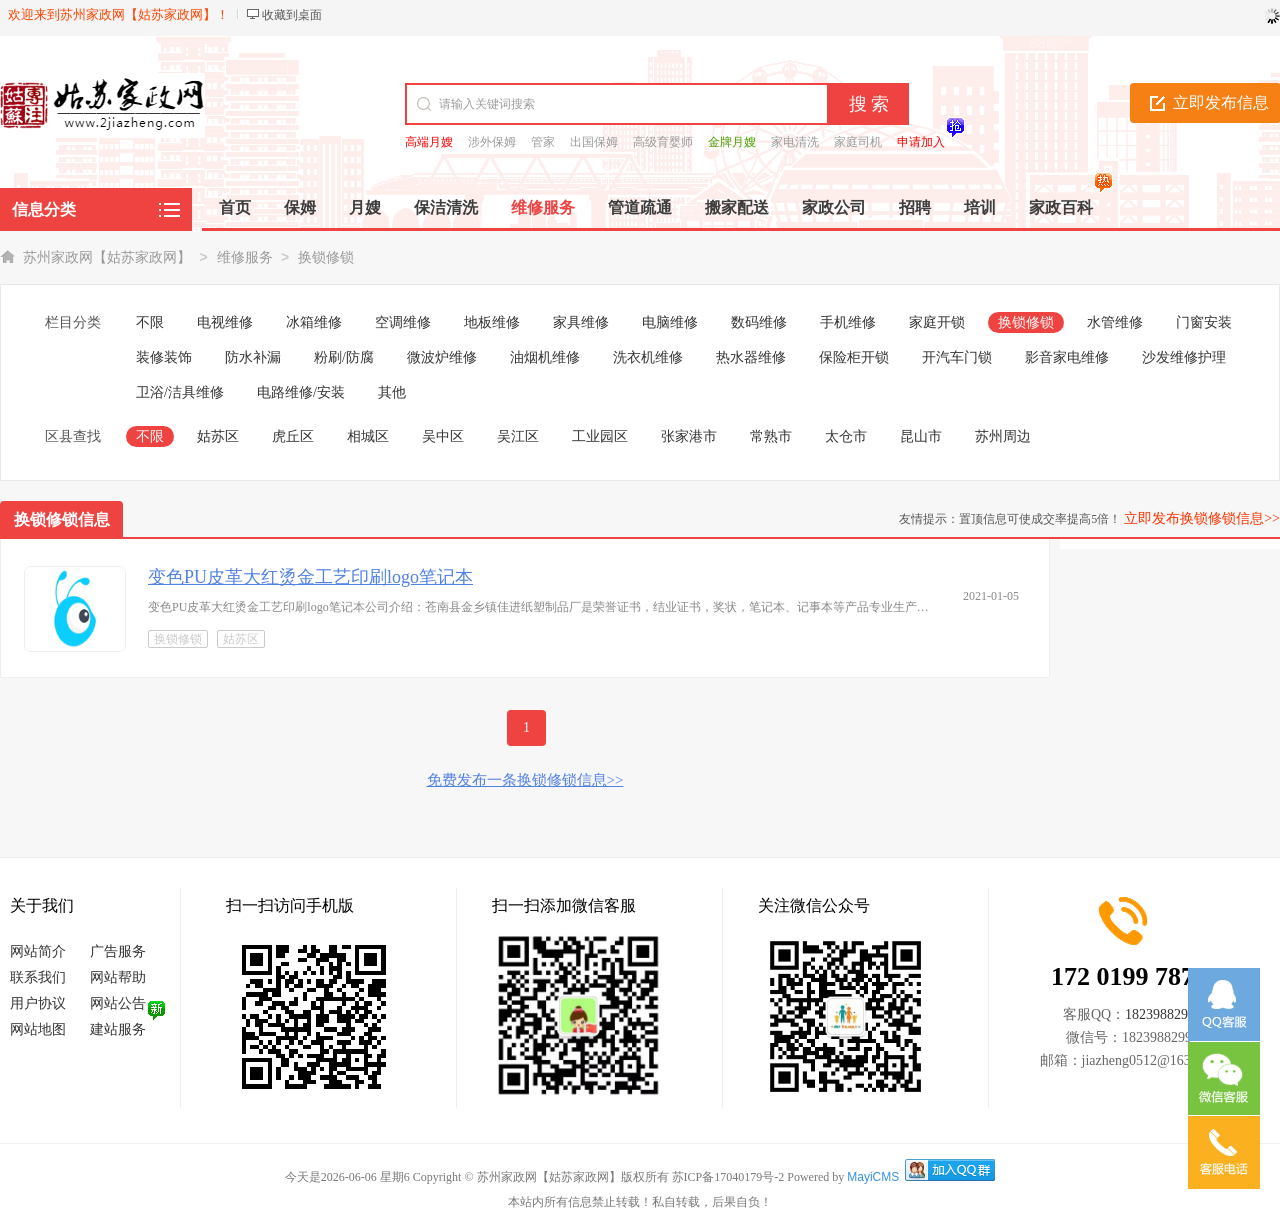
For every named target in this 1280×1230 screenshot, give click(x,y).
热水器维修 (751, 357)
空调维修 (403, 322)
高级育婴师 (663, 142)
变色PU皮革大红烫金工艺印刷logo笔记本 (310, 577)
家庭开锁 (937, 322)
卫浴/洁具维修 (180, 392)
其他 (392, 392)
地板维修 (492, 322)
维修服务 (245, 257)
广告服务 (118, 951)
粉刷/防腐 (344, 357)
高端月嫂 (429, 142)
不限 (150, 322)
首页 (235, 207)
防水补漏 (253, 357)
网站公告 (118, 1003)
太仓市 (846, 436)
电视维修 (225, 322)
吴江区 (518, 436)
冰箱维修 (314, 322)
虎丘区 (293, 436)
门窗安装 (1204, 322)
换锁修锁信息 (62, 519)
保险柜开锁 (854, 357)
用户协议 (38, 1003)
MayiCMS (873, 1177)
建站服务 (118, 1029)
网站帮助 (118, 977)
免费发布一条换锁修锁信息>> (525, 780)
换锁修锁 (326, 257)
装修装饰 (164, 357)
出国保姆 (594, 142)
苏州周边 (1003, 436)
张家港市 (689, 436)
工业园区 (600, 436)
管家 (543, 142)
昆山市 (921, 436)
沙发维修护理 (1184, 357)
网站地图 (38, 1029)
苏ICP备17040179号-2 (728, 1177)
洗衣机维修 (648, 357)
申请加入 (921, 142)
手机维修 (848, 322)
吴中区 (443, 436)
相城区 (368, 436)
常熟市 (771, 436)
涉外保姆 (492, 142)
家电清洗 (795, 142)
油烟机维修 (545, 357)
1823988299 (1160, 1014)
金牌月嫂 (732, 142)
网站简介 (38, 951)
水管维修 (1115, 322)
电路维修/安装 (301, 392)
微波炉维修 (442, 357)
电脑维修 (670, 322)
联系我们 (38, 977)
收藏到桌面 (292, 15)
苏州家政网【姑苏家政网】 (107, 257)
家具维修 (581, 322)
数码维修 (759, 322)
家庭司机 (858, 142)
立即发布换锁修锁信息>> (1202, 518)
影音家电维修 (1067, 357)
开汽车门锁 (957, 357)
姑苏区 (218, 436)
